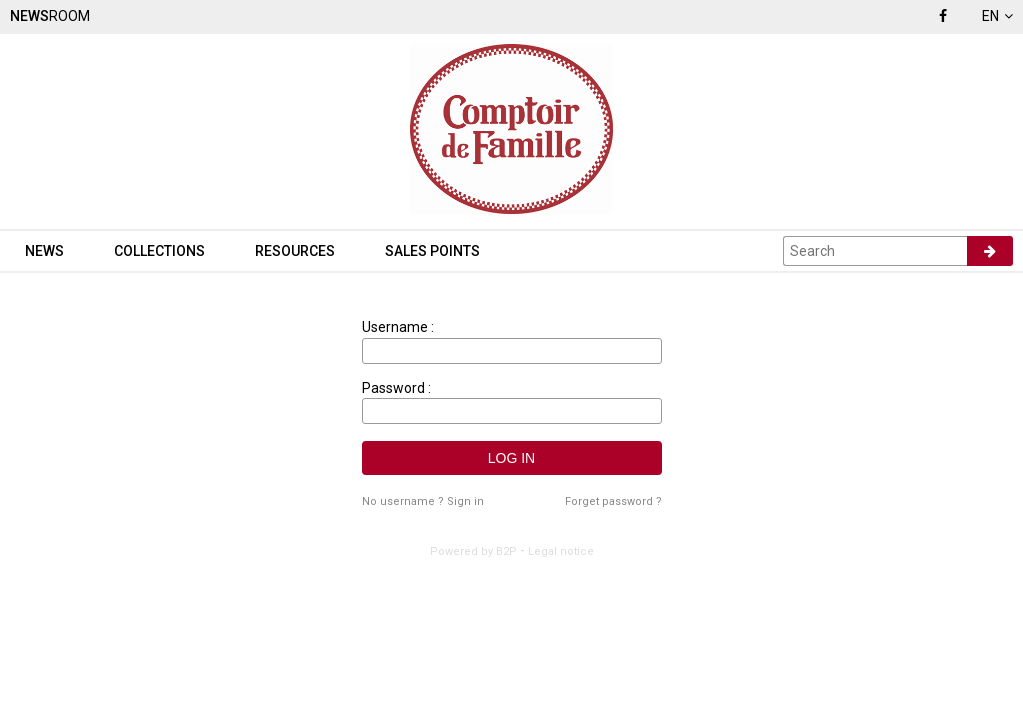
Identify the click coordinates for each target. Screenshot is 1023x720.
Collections (159, 251)
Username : (398, 327)
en (997, 16)
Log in (511, 458)
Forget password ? (613, 501)
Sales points (432, 251)
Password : (396, 388)
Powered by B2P (473, 551)
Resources (295, 251)
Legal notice (561, 551)
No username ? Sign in (423, 501)
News (44, 251)
